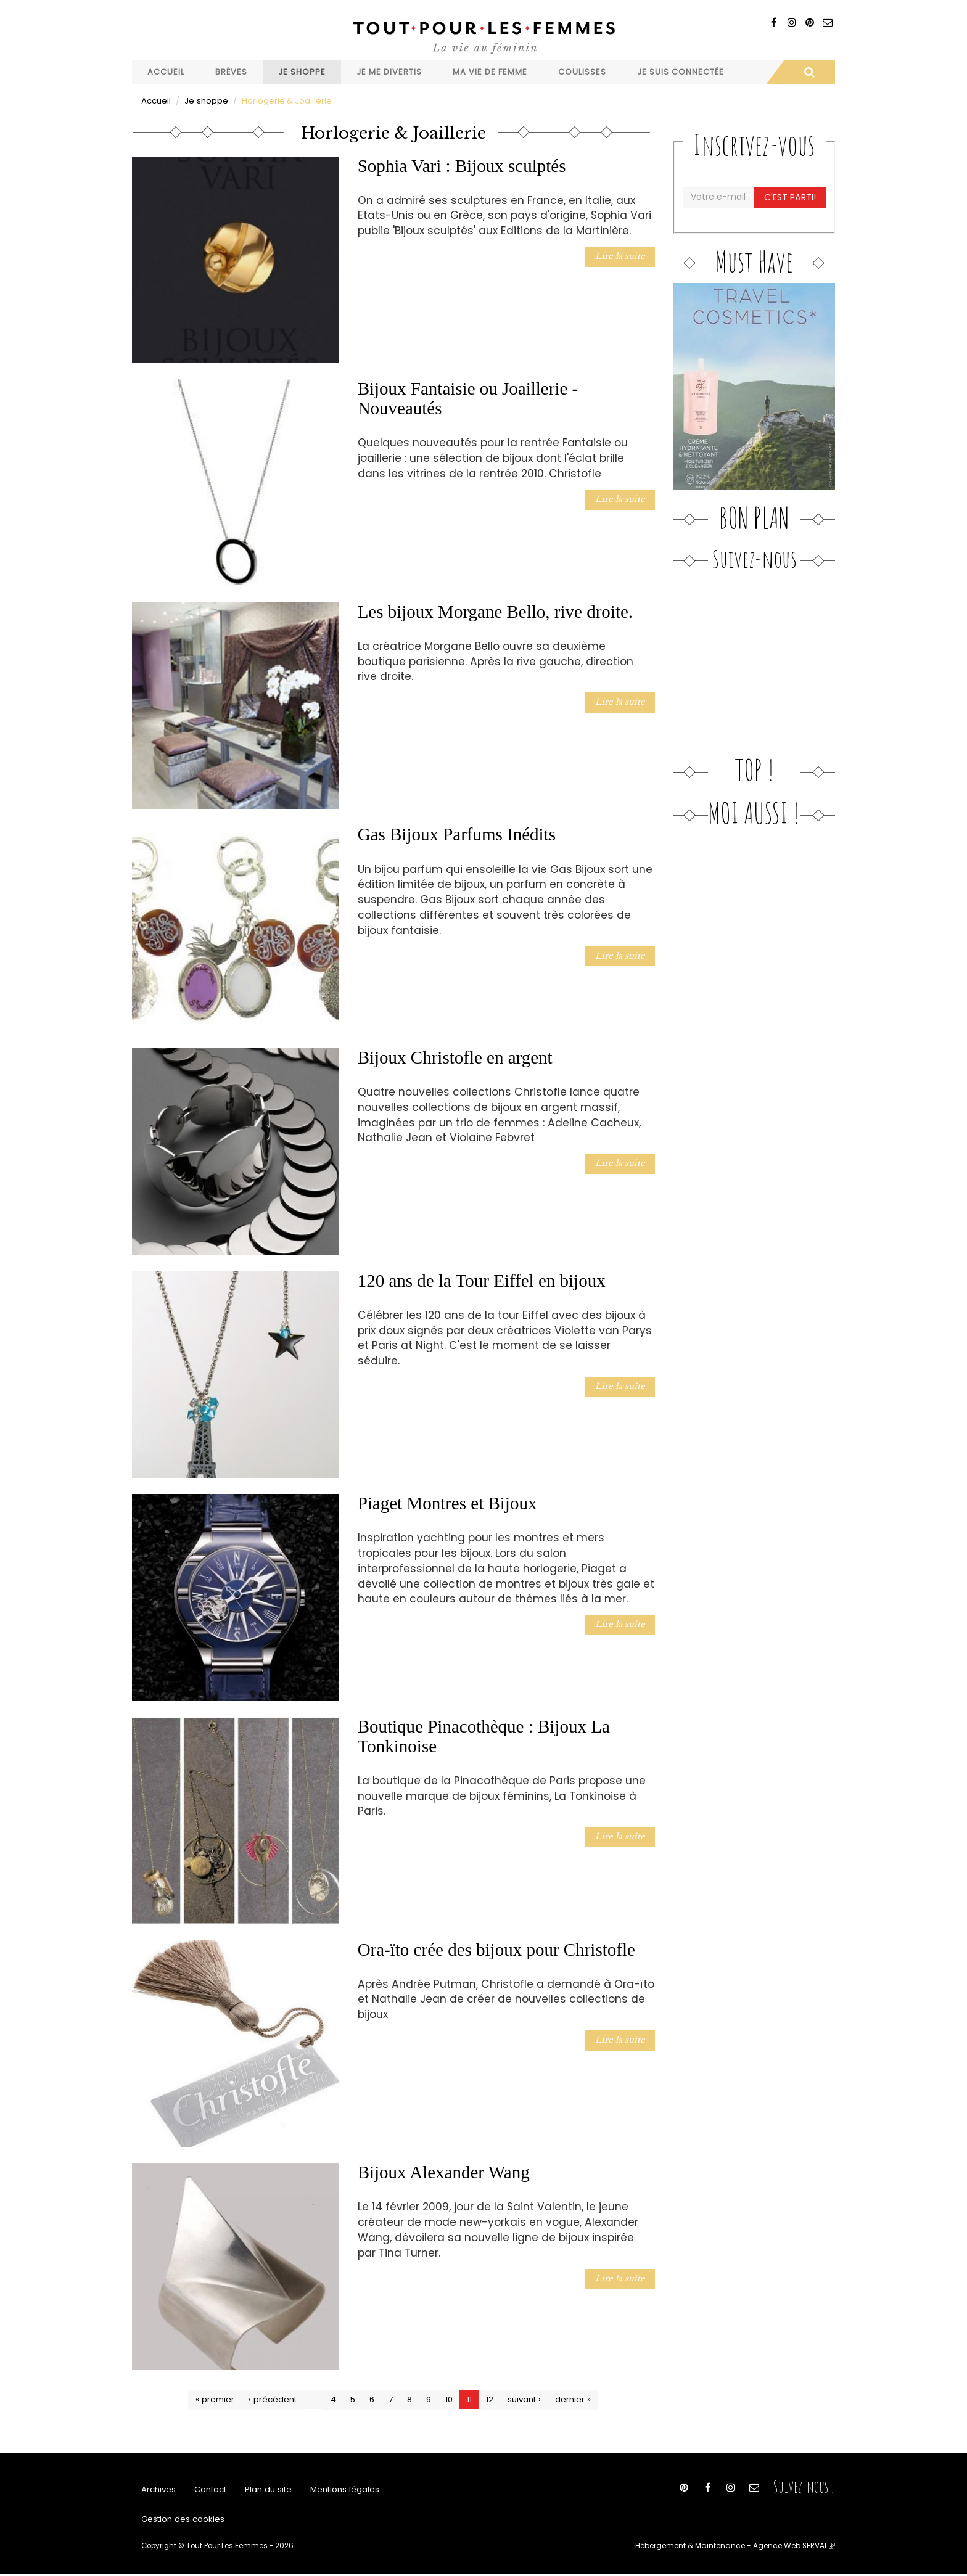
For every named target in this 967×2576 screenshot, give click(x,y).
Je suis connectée (680, 72)
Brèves (231, 72)
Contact (210, 2490)
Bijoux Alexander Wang (444, 2172)
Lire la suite (621, 256)
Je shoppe (302, 72)
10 (449, 2399)
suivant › (524, 2399)
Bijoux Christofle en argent (455, 1057)
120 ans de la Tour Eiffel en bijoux (482, 1280)
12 (489, 2399)
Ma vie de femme (490, 72)
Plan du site (267, 2490)
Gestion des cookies (182, 2521)
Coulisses (582, 72)
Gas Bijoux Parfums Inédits (457, 834)
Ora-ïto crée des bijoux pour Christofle (496, 1949)
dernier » (572, 2399)
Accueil (165, 72)
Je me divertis (389, 72)
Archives (158, 2490)
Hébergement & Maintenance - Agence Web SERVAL (738, 2548)
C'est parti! (790, 197)
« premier (216, 2399)
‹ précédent (273, 2399)
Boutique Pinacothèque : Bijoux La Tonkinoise (484, 1736)
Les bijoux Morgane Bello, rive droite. (495, 611)
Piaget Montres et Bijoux (447, 1503)
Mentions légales (343, 2490)
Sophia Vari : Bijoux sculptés (462, 165)
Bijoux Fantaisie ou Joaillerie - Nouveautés (468, 398)
